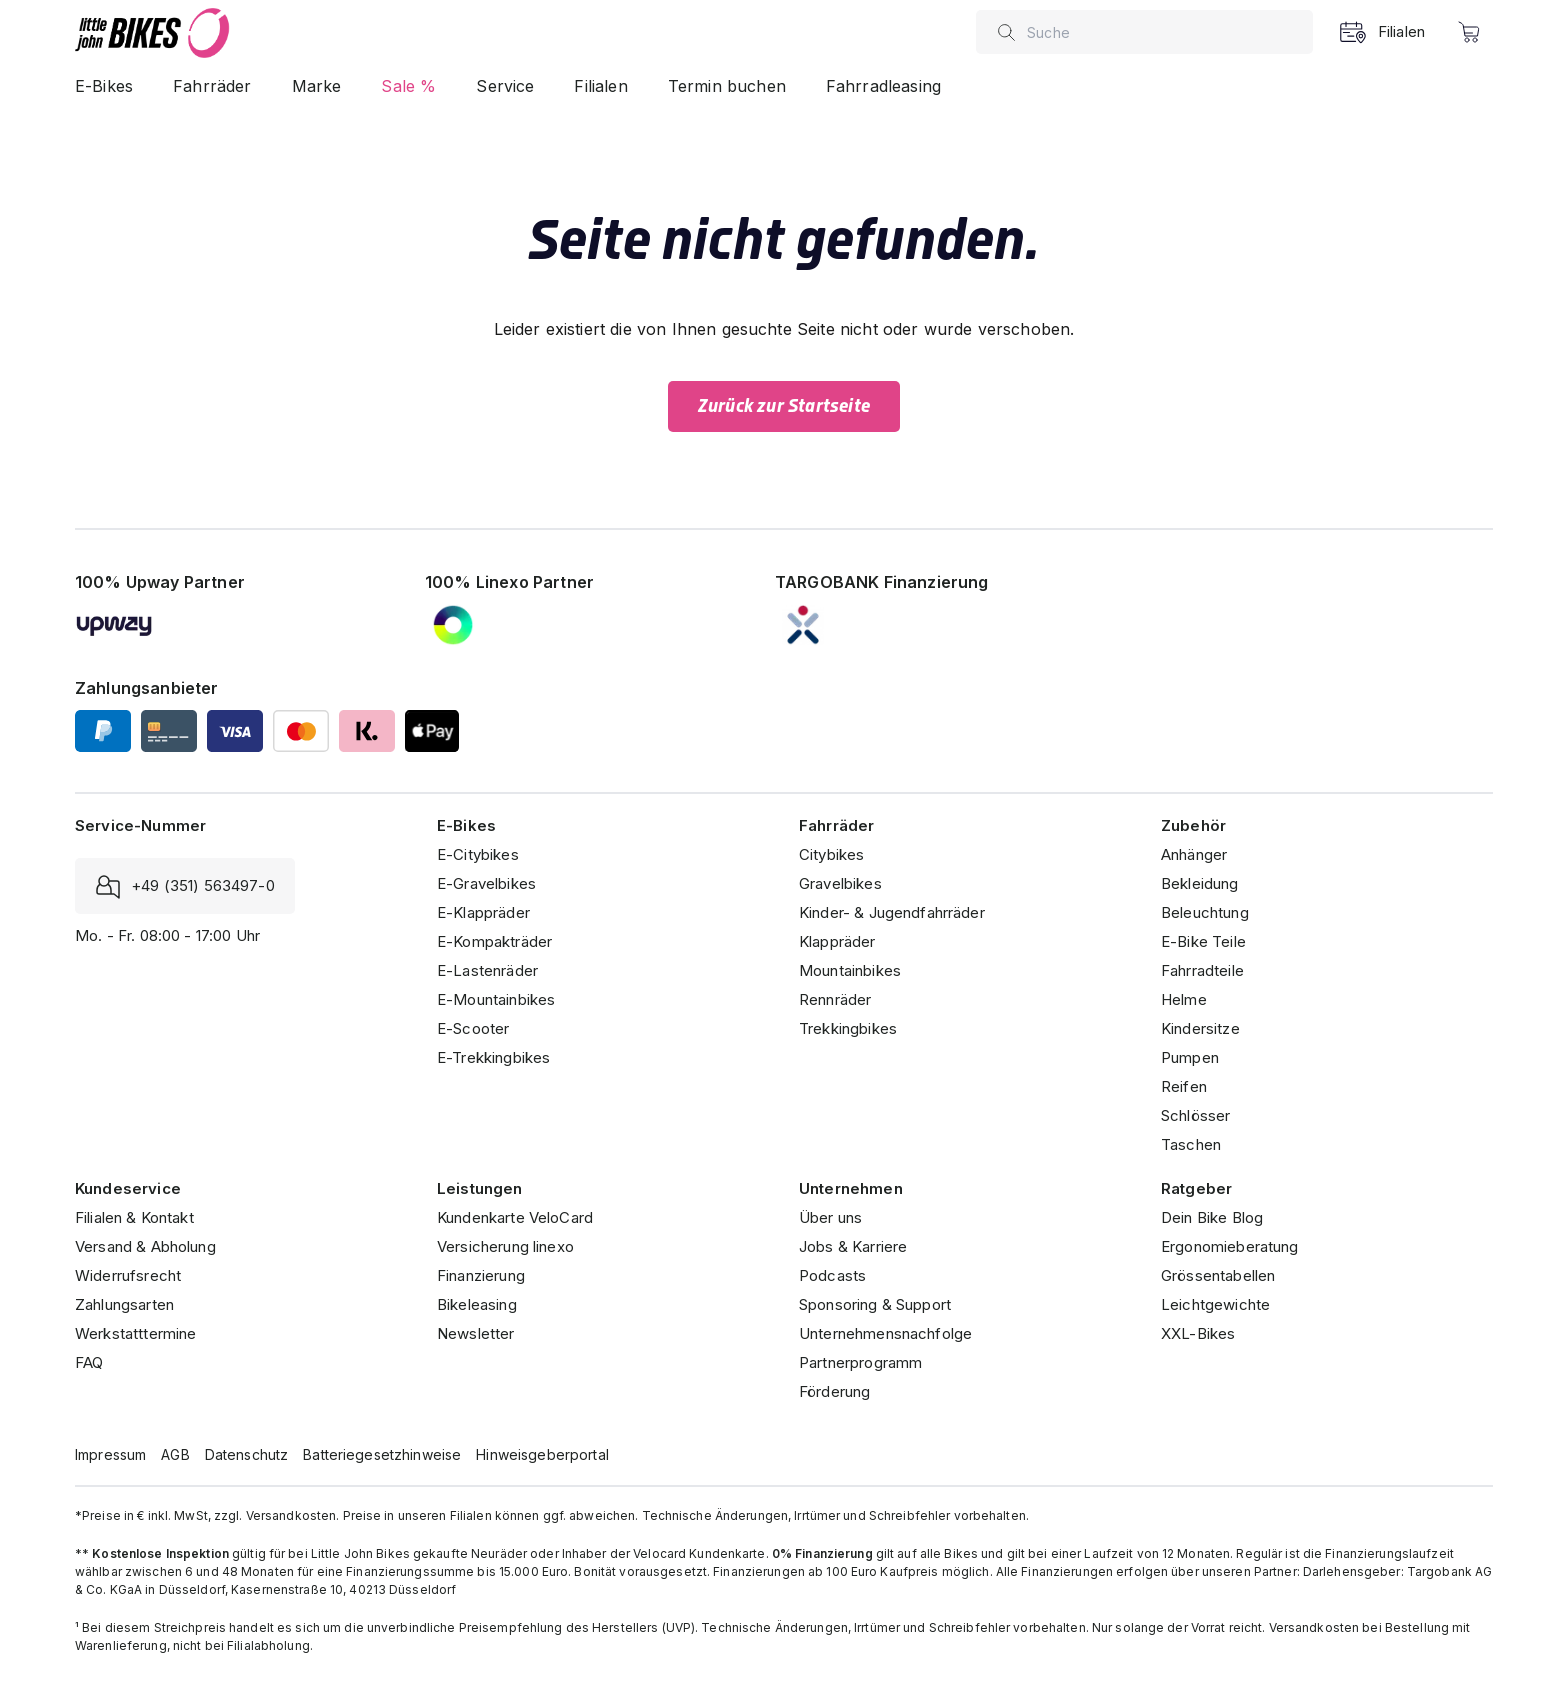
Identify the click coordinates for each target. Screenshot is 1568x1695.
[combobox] (1165, 32)
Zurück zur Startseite (784, 406)
